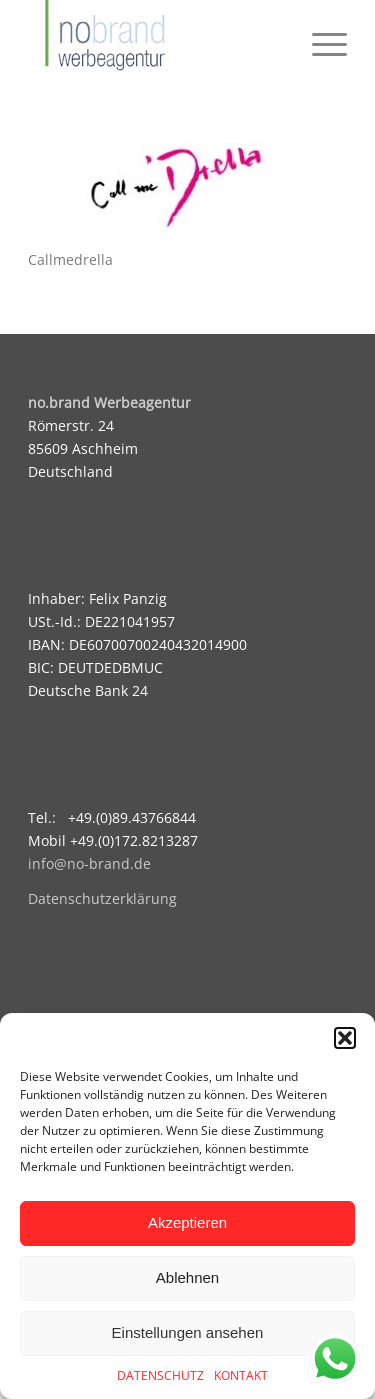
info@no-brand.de (89, 863)
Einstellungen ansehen (188, 1332)
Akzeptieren (187, 1222)
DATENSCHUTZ (160, 1375)
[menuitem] (319, 40)
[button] (345, 1038)
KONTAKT (241, 1375)
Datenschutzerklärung (102, 898)
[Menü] (319, 40)
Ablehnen (187, 1277)
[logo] (155, 40)
